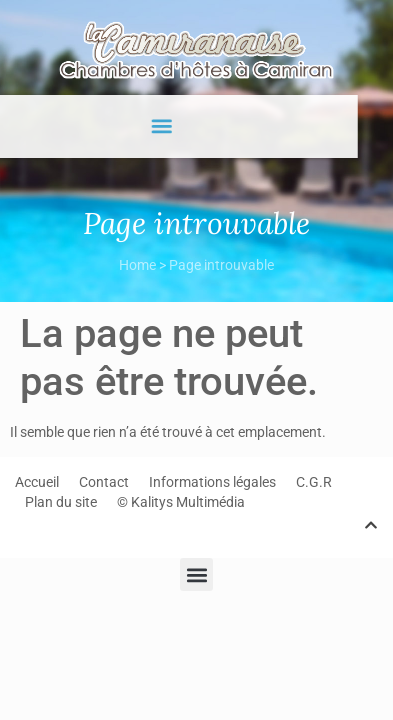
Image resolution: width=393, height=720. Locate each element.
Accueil (37, 482)
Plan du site (61, 502)
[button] (147, 126)
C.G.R (314, 482)
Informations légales (212, 482)
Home (137, 265)
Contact (104, 482)
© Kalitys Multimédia (181, 502)
